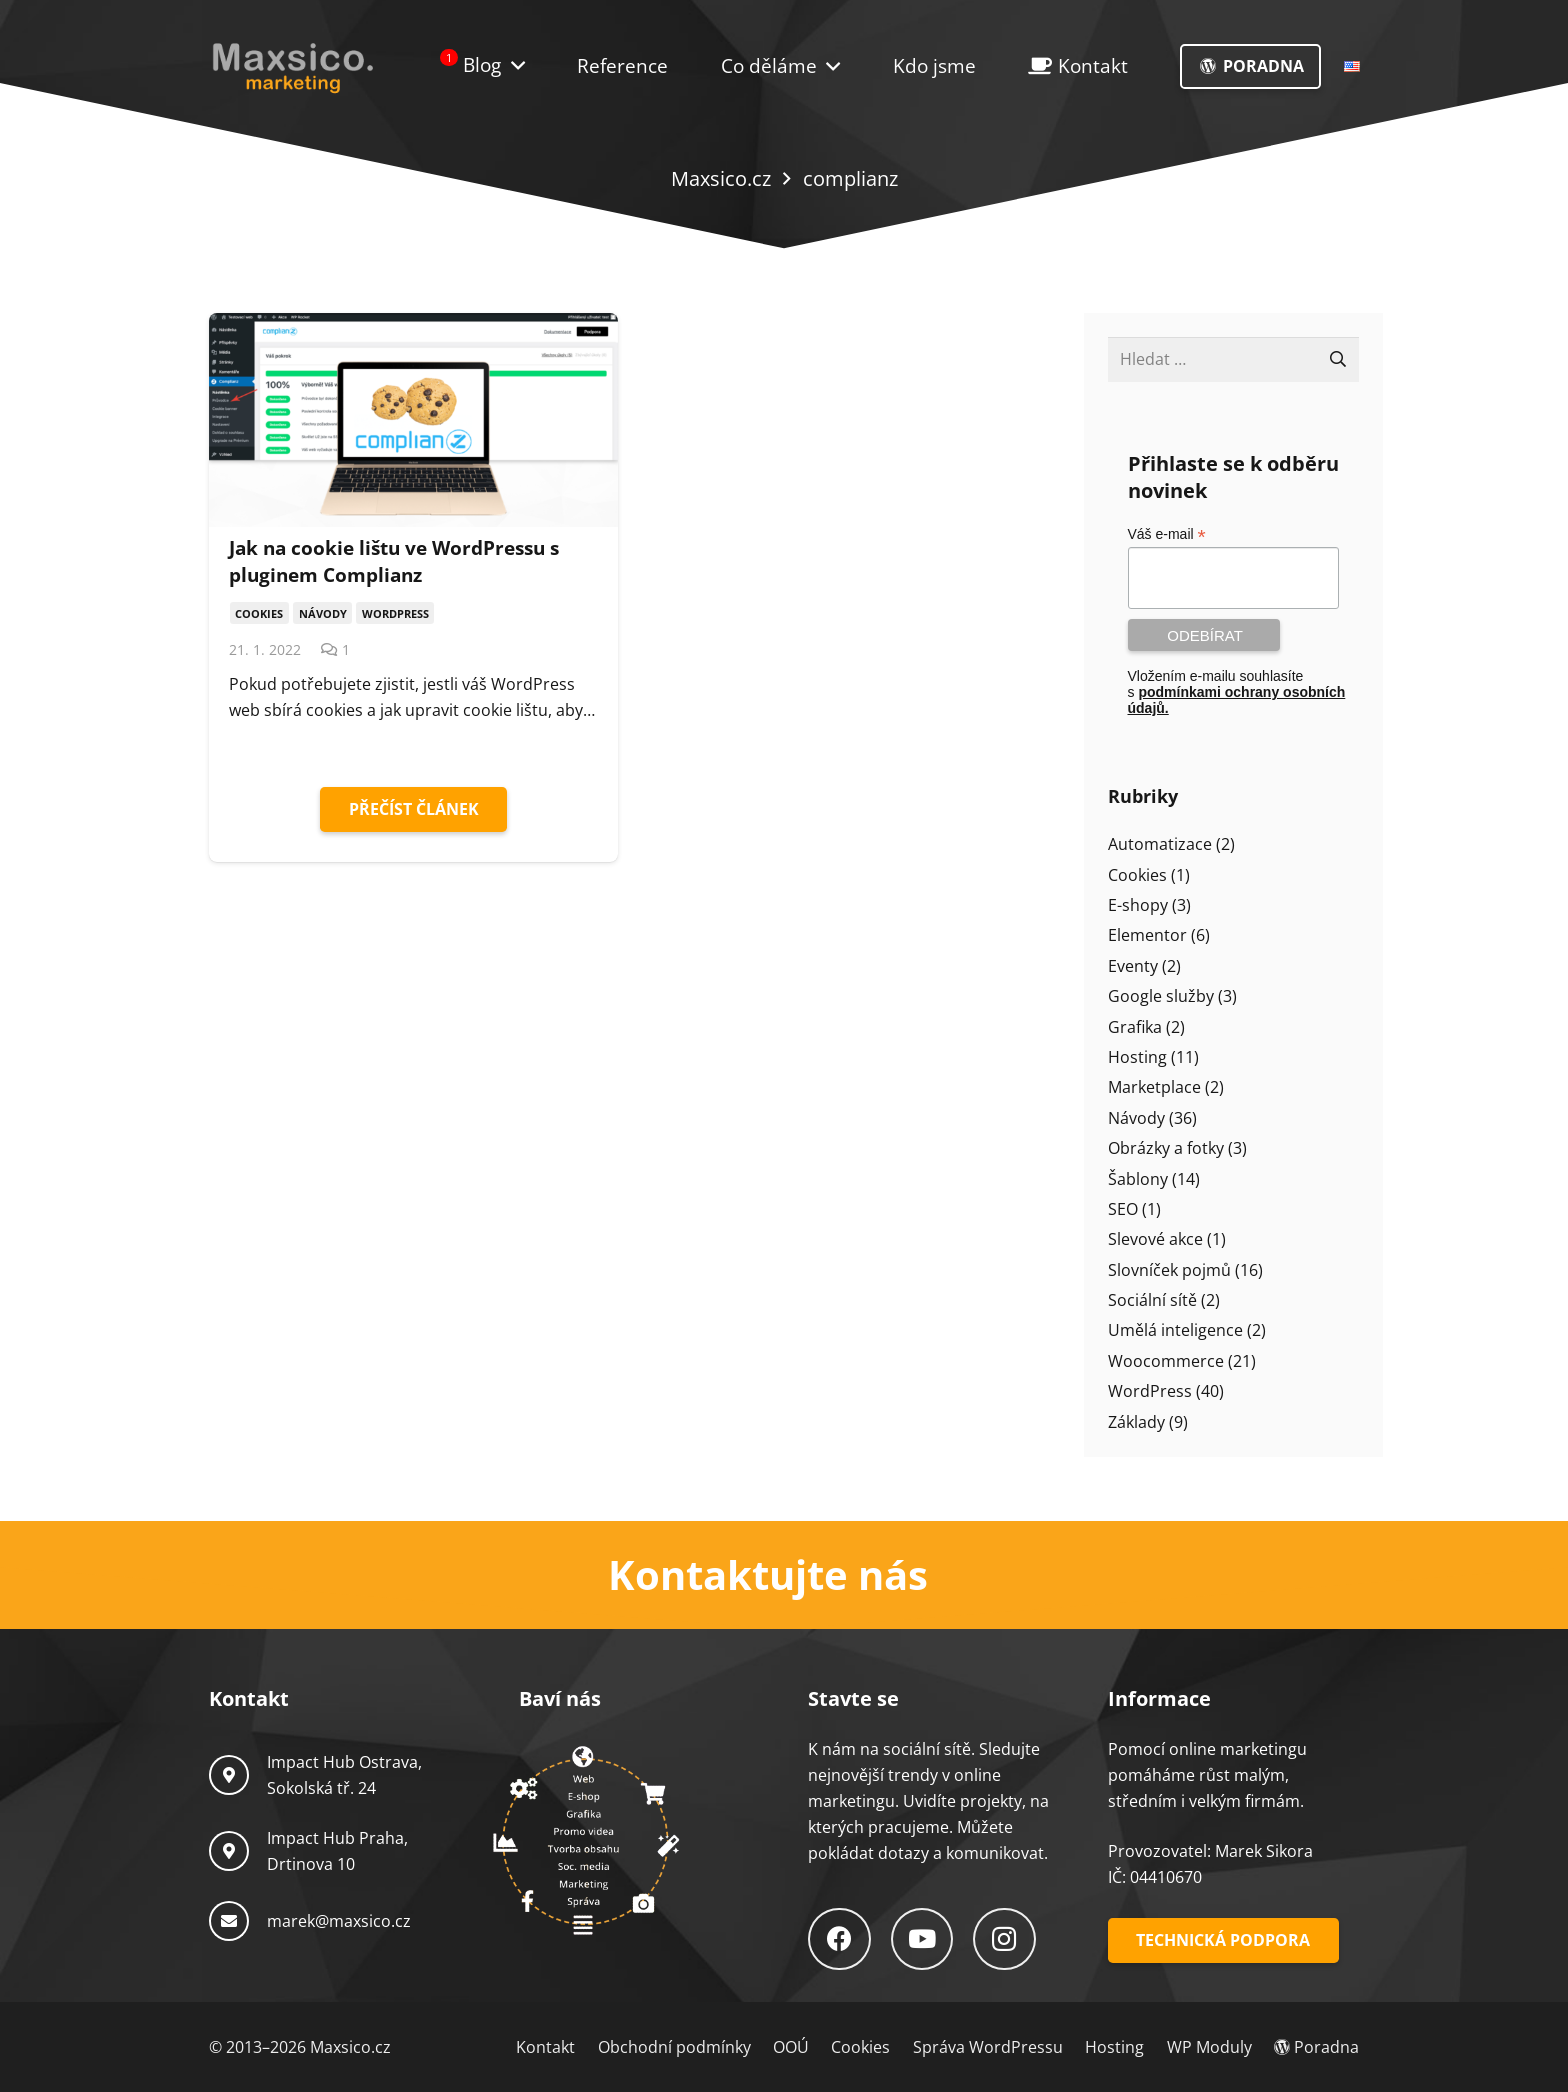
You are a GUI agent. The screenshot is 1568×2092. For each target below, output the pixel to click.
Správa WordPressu (988, 2047)
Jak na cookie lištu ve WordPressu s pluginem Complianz (394, 561)
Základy (1136, 1422)
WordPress (1150, 1391)
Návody (1136, 1118)
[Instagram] (1004, 1939)
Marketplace (1154, 1087)
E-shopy (1138, 905)
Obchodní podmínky (674, 2047)
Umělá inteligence (1175, 1330)
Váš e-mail (1167, 534)
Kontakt (545, 2047)
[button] (828, 66)
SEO (1123, 1209)
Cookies (1137, 875)
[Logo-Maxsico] (292, 67)
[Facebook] (839, 1939)
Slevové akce (1155, 1239)
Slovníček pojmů (1169, 1270)
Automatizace (1160, 844)
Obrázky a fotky (1166, 1148)
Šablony (1138, 1179)
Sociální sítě (1152, 1300)
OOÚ (791, 2047)
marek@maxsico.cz (339, 1921)
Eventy (1133, 966)
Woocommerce (1166, 1361)
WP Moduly (1209, 2047)
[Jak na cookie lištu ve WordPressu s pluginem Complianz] (413, 420)
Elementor (1147, 935)
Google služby (1161, 996)
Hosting (1137, 1057)
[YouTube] (922, 1939)
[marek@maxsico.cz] (238, 1921)
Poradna (1316, 2047)
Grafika (1135, 1027)
